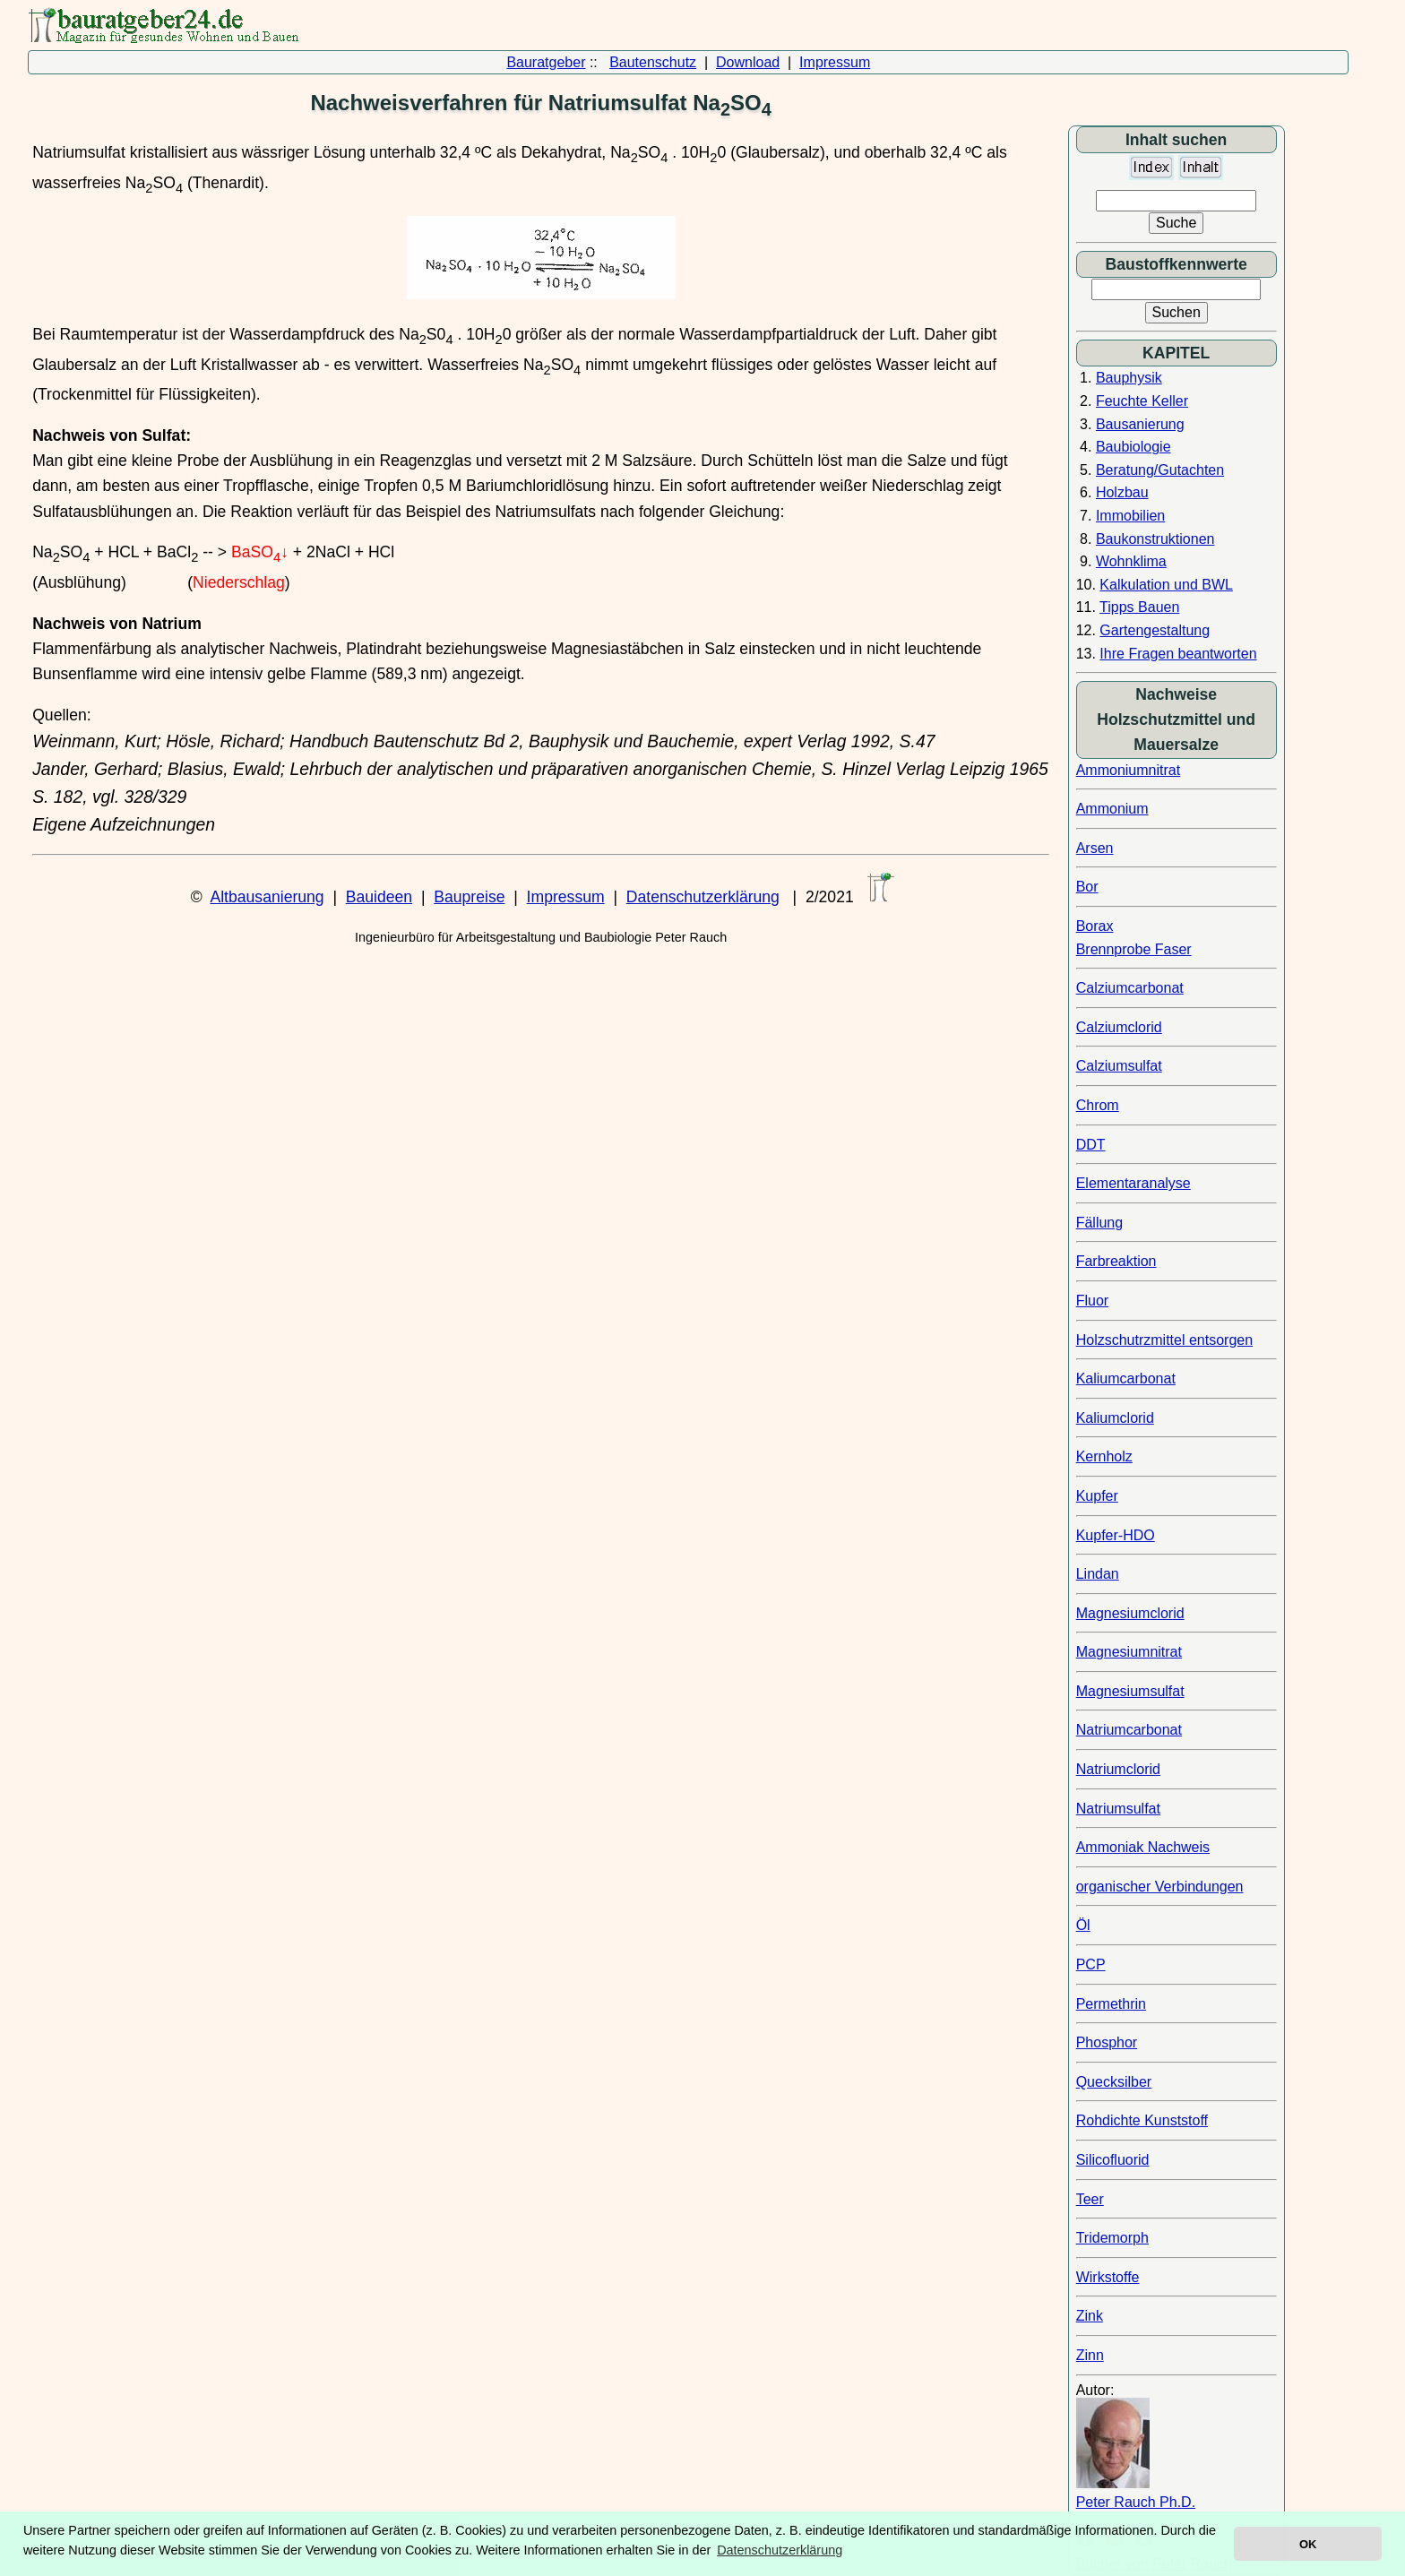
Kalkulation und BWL (1166, 584)
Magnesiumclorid (1130, 1613)
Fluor (1092, 1300)
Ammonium (1112, 808)
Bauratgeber (545, 62)
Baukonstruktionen (1155, 539)
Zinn (1090, 2355)
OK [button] (1307, 2544)
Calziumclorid (1119, 1027)
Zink (1089, 2315)
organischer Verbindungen (1160, 1886)
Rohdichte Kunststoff (1142, 2120)
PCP (1091, 1964)
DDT (1091, 1144)
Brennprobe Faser (1134, 949)
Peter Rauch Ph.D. (1135, 2502)
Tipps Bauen (1139, 607)
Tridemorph (1112, 2237)
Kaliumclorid (1115, 1418)
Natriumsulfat (1118, 1808)
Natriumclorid (1118, 1769)
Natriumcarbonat (1129, 1729)
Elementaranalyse (1133, 1183)
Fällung (1099, 1222)
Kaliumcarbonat (1126, 1378)
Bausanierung (1140, 424)
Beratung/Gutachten (1160, 470)
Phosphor (1107, 2042)
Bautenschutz (652, 62)
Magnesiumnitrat (1129, 1651)
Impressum (834, 62)
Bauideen (379, 897)
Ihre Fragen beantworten (1177, 653)
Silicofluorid (1113, 2159)
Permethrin (1111, 2004)
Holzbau (1122, 492)
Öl (1083, 1925)
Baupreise (469, 897)
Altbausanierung (266, 897)
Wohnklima (1131, 561)
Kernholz (1104, 1456)
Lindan (1097, 1573)
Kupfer (1097, 1495)
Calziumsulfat (1119, 1065)
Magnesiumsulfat (1130, 1691)
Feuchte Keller (1142, 401)
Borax (1095, 926)
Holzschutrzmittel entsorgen (1164, 1340)
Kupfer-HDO (1115, 1535)
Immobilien (1130, 515)
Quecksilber (1113, 2081)
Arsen (1095, 848)
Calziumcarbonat (1130, 987)
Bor (1087, 886)
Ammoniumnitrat (1128, 770)
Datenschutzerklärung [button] (779, 2550)
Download (748, 62)
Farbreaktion (1116, 1261)
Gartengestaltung (1154, 630)
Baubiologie (1133, 446)
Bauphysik (1129, 377)
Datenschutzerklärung (703, 897)
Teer (1090, 2199)
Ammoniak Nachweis (1143, 1847)
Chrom (1097, 1105)
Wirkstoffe (1108, 2277)
